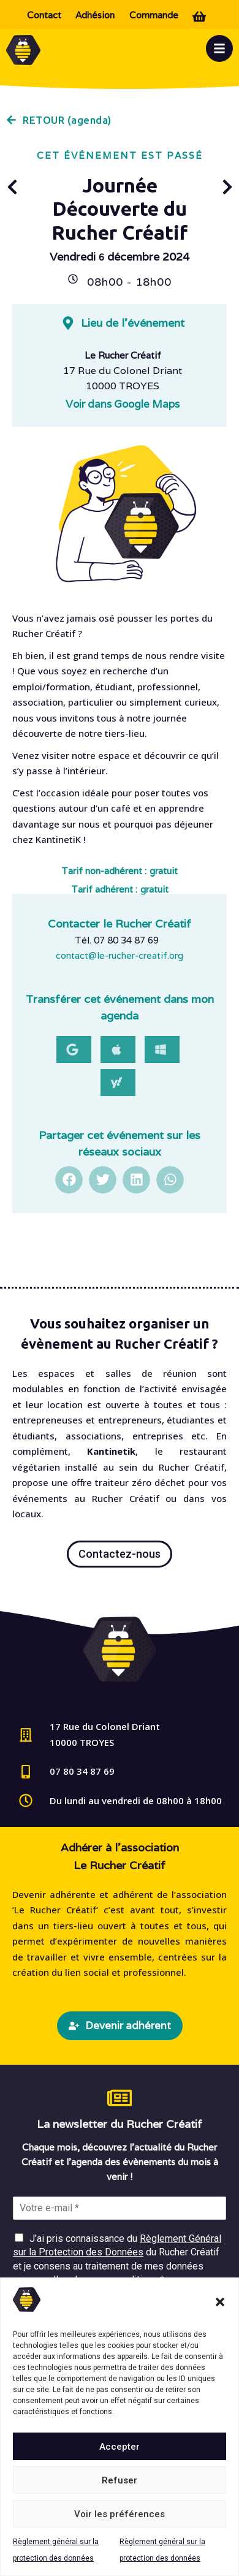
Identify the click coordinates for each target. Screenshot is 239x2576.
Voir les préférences (119, 2514)
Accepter (119, 2446)
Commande (153, 15)
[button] (220, 2302)
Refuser (119, 2480)
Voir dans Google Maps (123, 404)
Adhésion (95, 15)
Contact (44, 15)
